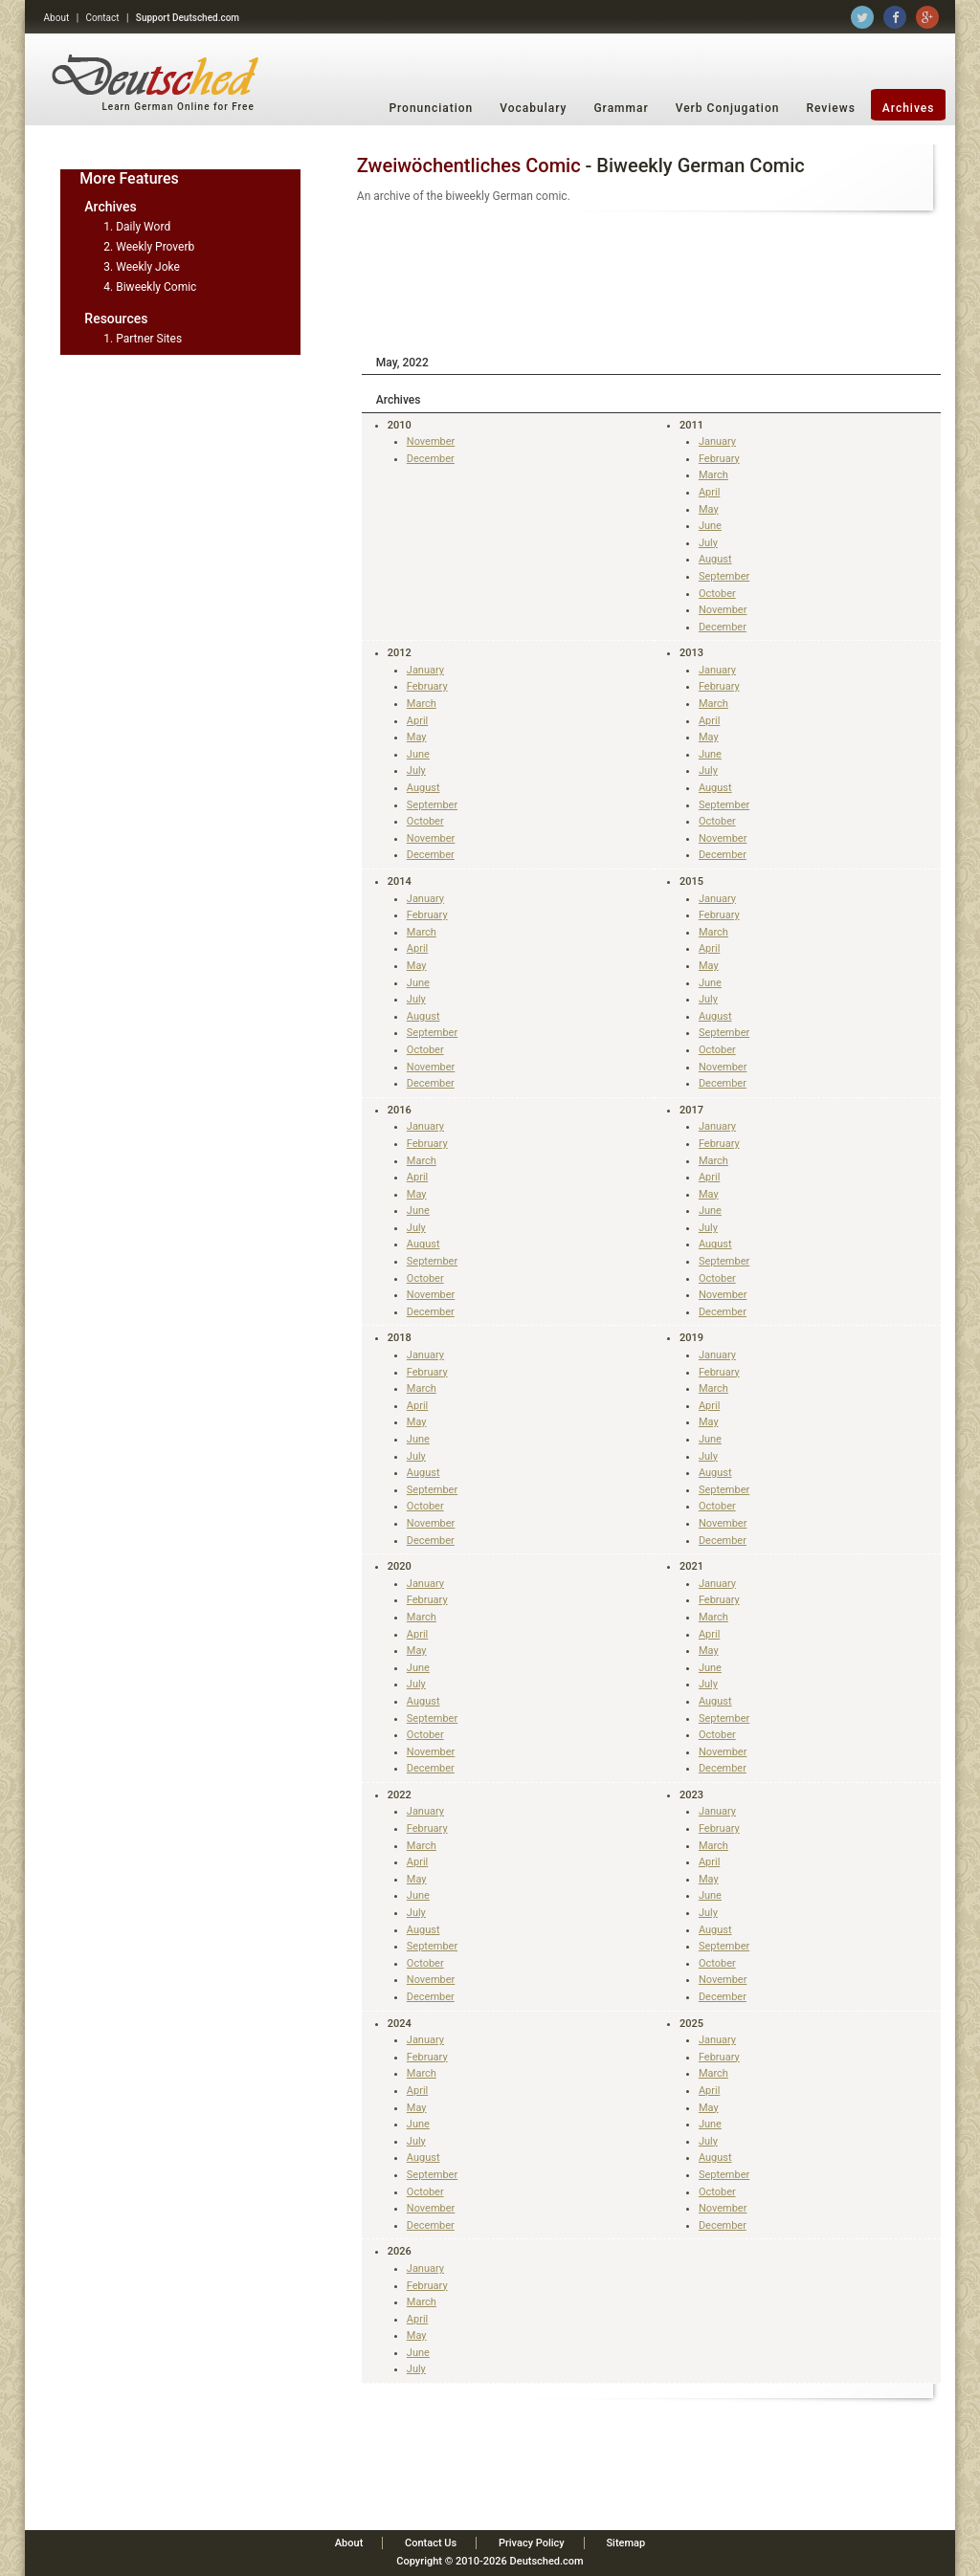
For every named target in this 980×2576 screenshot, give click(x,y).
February (719, 458)
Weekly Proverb (155, 246)
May (709, 509)
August (715, 559)
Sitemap (625, 2543)
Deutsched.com (547, 2561)
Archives (908, 108)
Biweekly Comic (156, 287)
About (57, 17)
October (717, 593)
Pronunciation (431, 108)
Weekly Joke (148, 267)
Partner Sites (149, 338)
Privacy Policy (532, 2543)
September (724, 576)
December (431, 458)
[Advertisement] (652, 280)
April (709, 492)
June (710, 525)
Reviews (830, 108)
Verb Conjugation (728, 108)
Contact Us (431, 2543)
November (431, 441)
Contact (103, 17)
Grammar (620, 108)
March (713, 475)
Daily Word (143, 226)
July (708, 543)
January (717, 441)
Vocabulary (533, 108)
